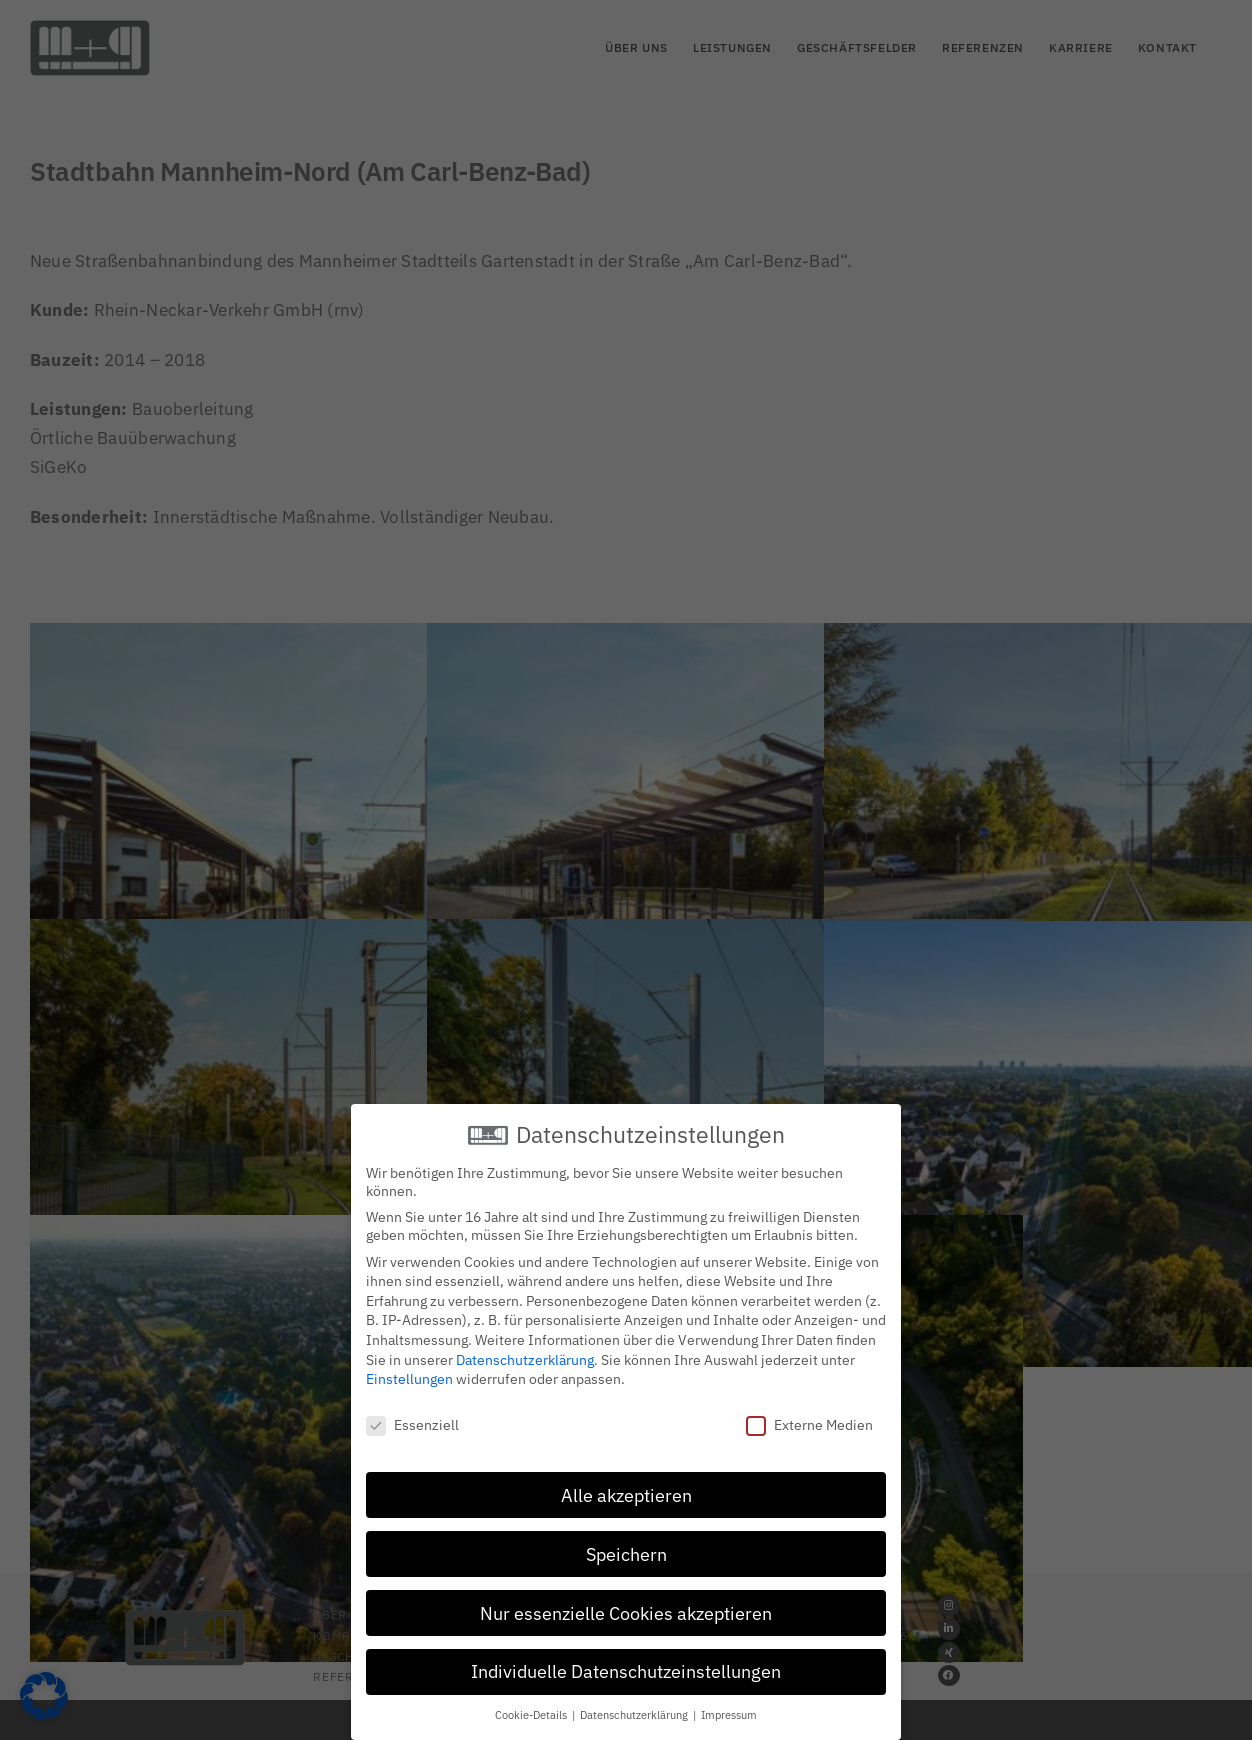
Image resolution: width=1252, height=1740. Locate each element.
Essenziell (412, 1420)
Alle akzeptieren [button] (626, 1490)
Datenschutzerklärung (525, 1355)
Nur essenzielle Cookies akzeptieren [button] (626, 1608)
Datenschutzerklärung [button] (635, 1710)
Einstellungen (409, 1374)
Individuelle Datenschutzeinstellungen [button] (626, 1666)
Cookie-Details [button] (532, 1710)
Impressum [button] (729, 1710)
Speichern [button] (626, 1549)
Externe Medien (809, 1420)
